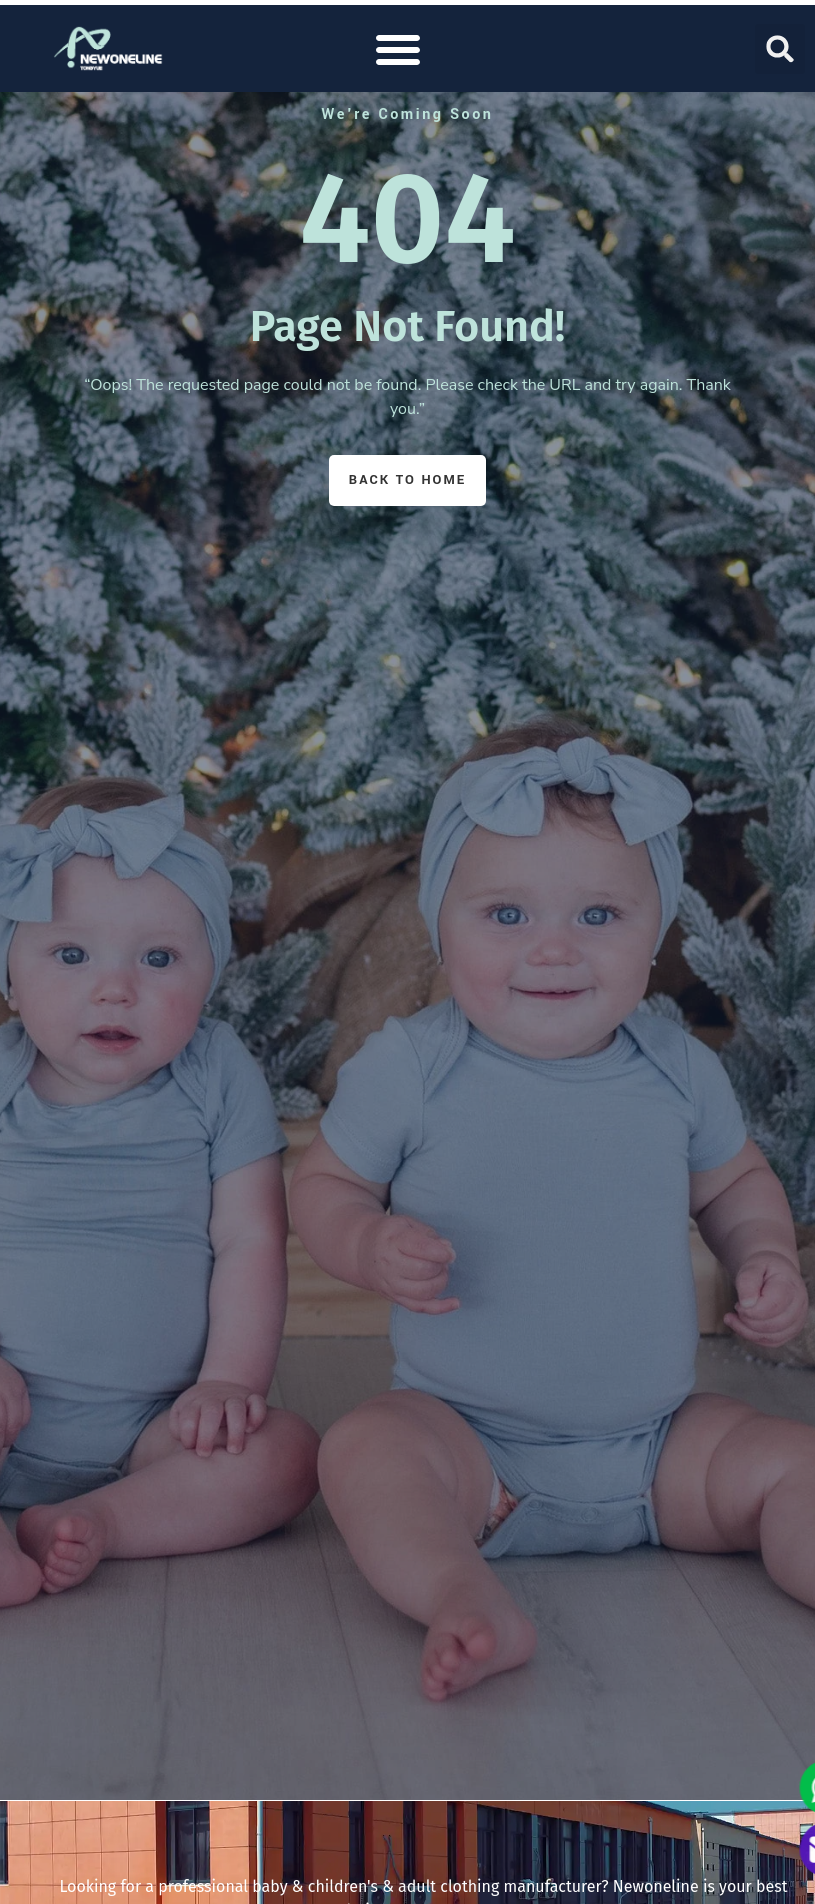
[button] (398, 49)
